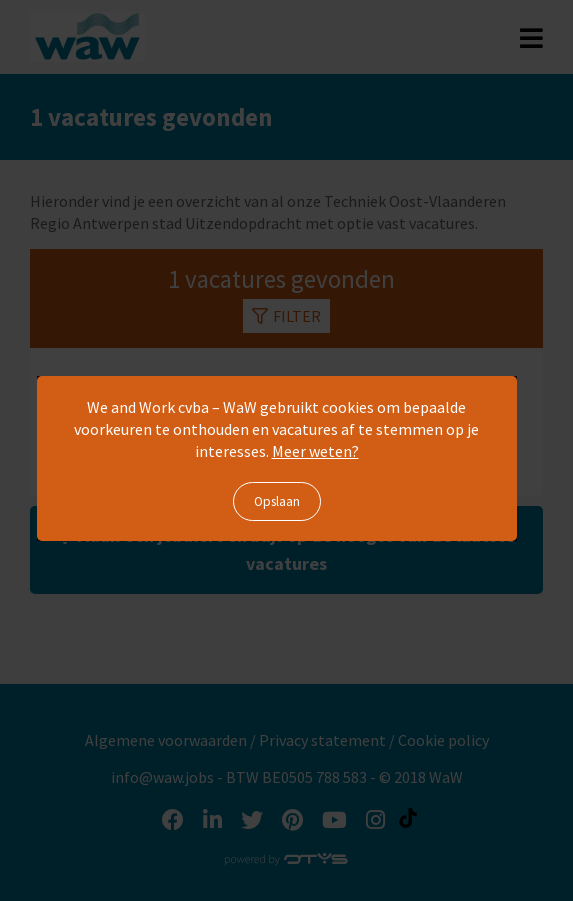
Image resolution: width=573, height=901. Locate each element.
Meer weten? (315, 451)
